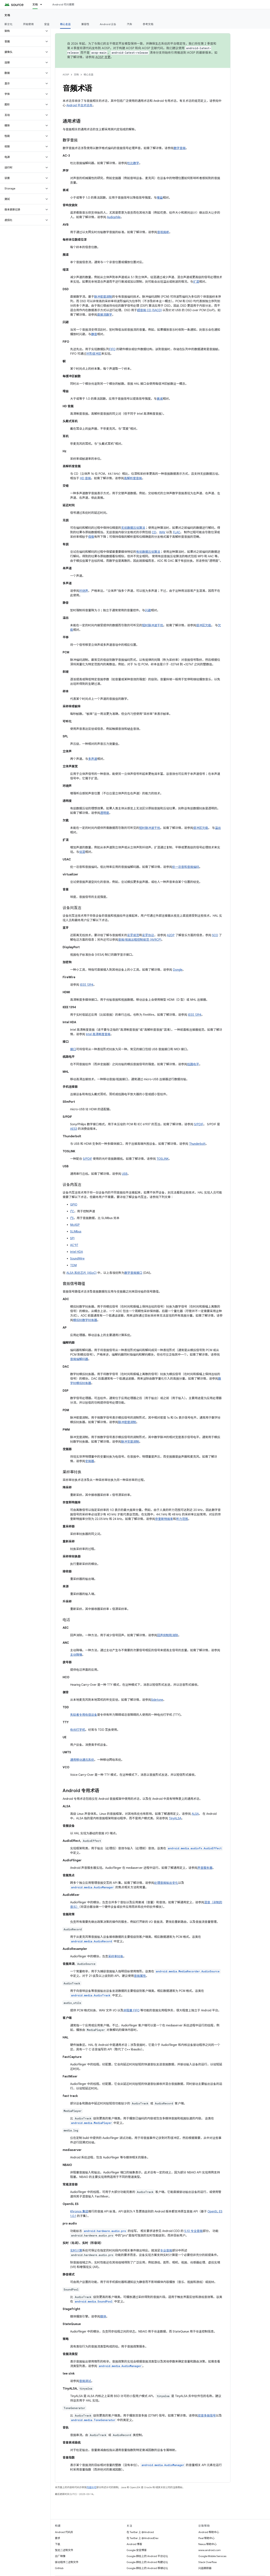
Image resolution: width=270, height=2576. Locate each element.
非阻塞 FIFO (131, 2010)
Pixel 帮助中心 (206, 2538)
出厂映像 (60, 2556)
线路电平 (193, 1064)
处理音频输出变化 (166, 1883)
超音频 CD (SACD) (149, 310)
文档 (7, 15)
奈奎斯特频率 (164, 1519)
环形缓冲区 (93, 354)
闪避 (148, 610)
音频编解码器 (79, 1359)
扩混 (196, 282)
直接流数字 (104, 315)
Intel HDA (76, 1252)
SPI (72, 1238)
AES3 (73, 1129)
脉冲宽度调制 (130, 1442)
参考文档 (148, 24)
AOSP (66, 74)
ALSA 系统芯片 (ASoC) (81, 1273)
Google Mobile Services (212, 2556)
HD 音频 (85, 478)
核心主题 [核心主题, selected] (65, 24)
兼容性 (85, 24)
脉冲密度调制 (103, 297)
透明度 (104, 813)
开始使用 (28, 24)
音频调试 (85, 2381)
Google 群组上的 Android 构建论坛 (147, 2562)
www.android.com (209, 2550)
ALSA (195, 1814)
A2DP (171, 935)
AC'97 (74, 1245)
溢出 (218, 828)
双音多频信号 (207, 2415)
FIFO (112, 349)
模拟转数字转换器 (85, 1320)
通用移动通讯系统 (82, 1760)
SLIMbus (75, 1232)
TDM (73, 1265)
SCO (215, 935)
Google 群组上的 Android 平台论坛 (147, 2556)
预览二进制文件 (64, 2550)
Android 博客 (134, 2544)
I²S (72, 1218)
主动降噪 (76, 1655)
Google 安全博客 (137, 2550)
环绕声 (83, 591)
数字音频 (180, 148)
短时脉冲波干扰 (152, 625)
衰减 (160, 399)
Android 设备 (108, 24)
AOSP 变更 (103, 57)
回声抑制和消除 (167, 1635)
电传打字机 (77, 1730)
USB (125, 1174)
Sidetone (157, 1700)
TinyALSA (175, 1818)
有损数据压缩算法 (148, 552)
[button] (22, 31)
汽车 (129, 24)
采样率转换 (115, 1956)
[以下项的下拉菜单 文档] (43, 4)
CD (154, 532)
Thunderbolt (197, 1144)
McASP (75, 1225)
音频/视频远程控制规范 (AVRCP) (139, 940)
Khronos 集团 (79, 2211)
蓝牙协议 (148, 935)
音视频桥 (163, 232)
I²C (72, 1211)
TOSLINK (163, 1159)
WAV (162, 532)
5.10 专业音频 (193, 2231)
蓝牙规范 (133, 935)
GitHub (59, 2568)
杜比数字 (133, 163)
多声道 (92, 759)
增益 (160, 198)
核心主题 (88, 74)
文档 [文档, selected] (35, 4)
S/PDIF (198, 1124)
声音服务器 (204, 1868)
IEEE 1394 (86, 985)
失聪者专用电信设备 (83, 1715)
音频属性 (140, 1976)
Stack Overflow (207, 2562)
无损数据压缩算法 (133, 528)
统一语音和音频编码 (185, 867)
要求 (57, 2538)
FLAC (176, 532)
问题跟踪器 (205, 2568)
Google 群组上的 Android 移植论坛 (147, 2568)
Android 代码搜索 (63, 4)
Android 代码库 (64, 2532)
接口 (73, 1049)
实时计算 (76, 2250)
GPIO (73, 1204)
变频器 (89, 1461)
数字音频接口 (133, 1273)
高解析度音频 (133, 478)
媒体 (103, 2316)
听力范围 (182, 1519)
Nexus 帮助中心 (207, 2544)
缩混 (82, 852)
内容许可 (91, 2487)
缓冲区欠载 (203, 625)
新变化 (8, 24)
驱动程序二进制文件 (67, 2562)
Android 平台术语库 (79, 105)
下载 (57, 2544)
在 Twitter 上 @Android (140, 2532)
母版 (91, 537)
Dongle (177, 970)
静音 (94, 334)
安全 (47, 24)
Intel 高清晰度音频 (98, 1034)
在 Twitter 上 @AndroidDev (142, 2538)
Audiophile (114, 217)
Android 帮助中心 (208, 2532)
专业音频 (166, 2250)
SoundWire (77, 1259)
